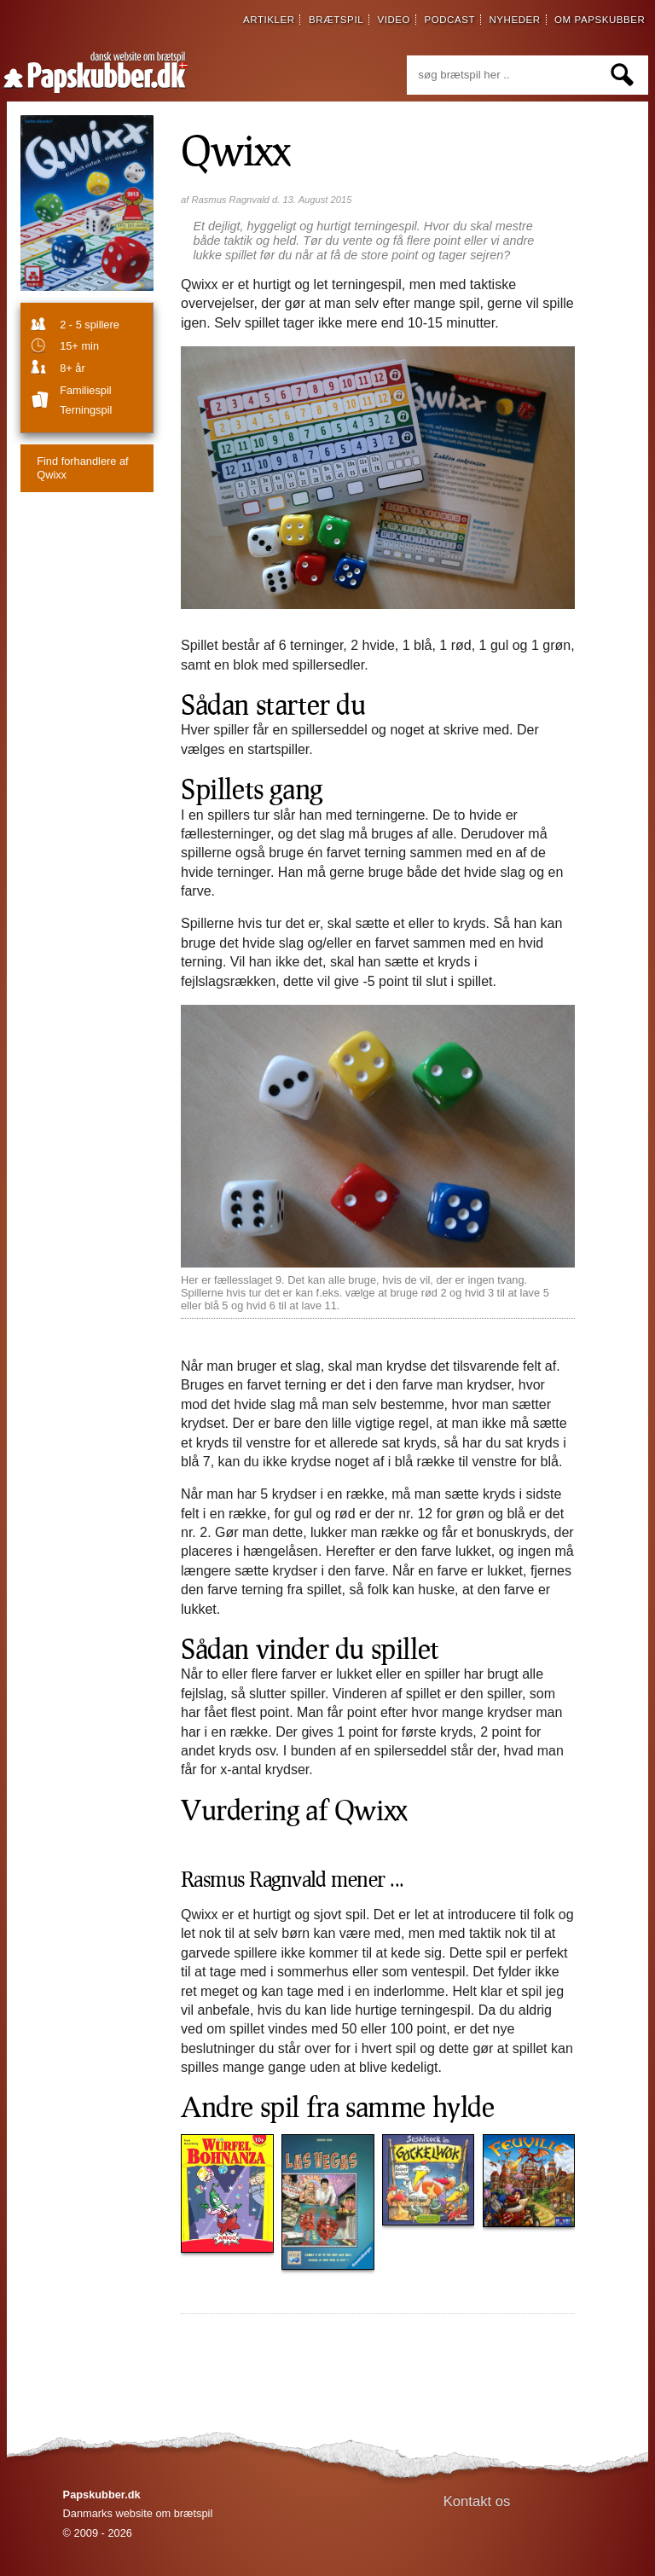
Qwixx (235, 149)
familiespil (85, 390)
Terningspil (86, 409)
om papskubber (599, 20)
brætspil (336, 20)
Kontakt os (477, 2501)
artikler (269, 20)
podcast (449, 20)
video (393, 20)
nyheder (514, 20)
